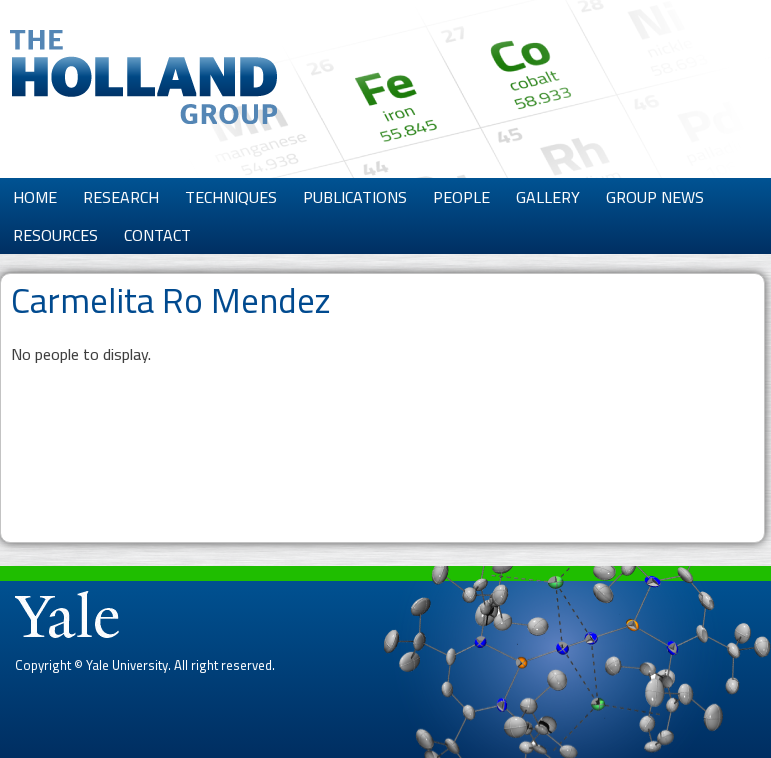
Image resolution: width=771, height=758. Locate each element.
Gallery (548, 197)
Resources (55, 235)
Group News (655, 197)
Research (121, 197)
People (461, 197)
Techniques (231, 197)
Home (35, 197)
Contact (157, 235)
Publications (355, 197)
